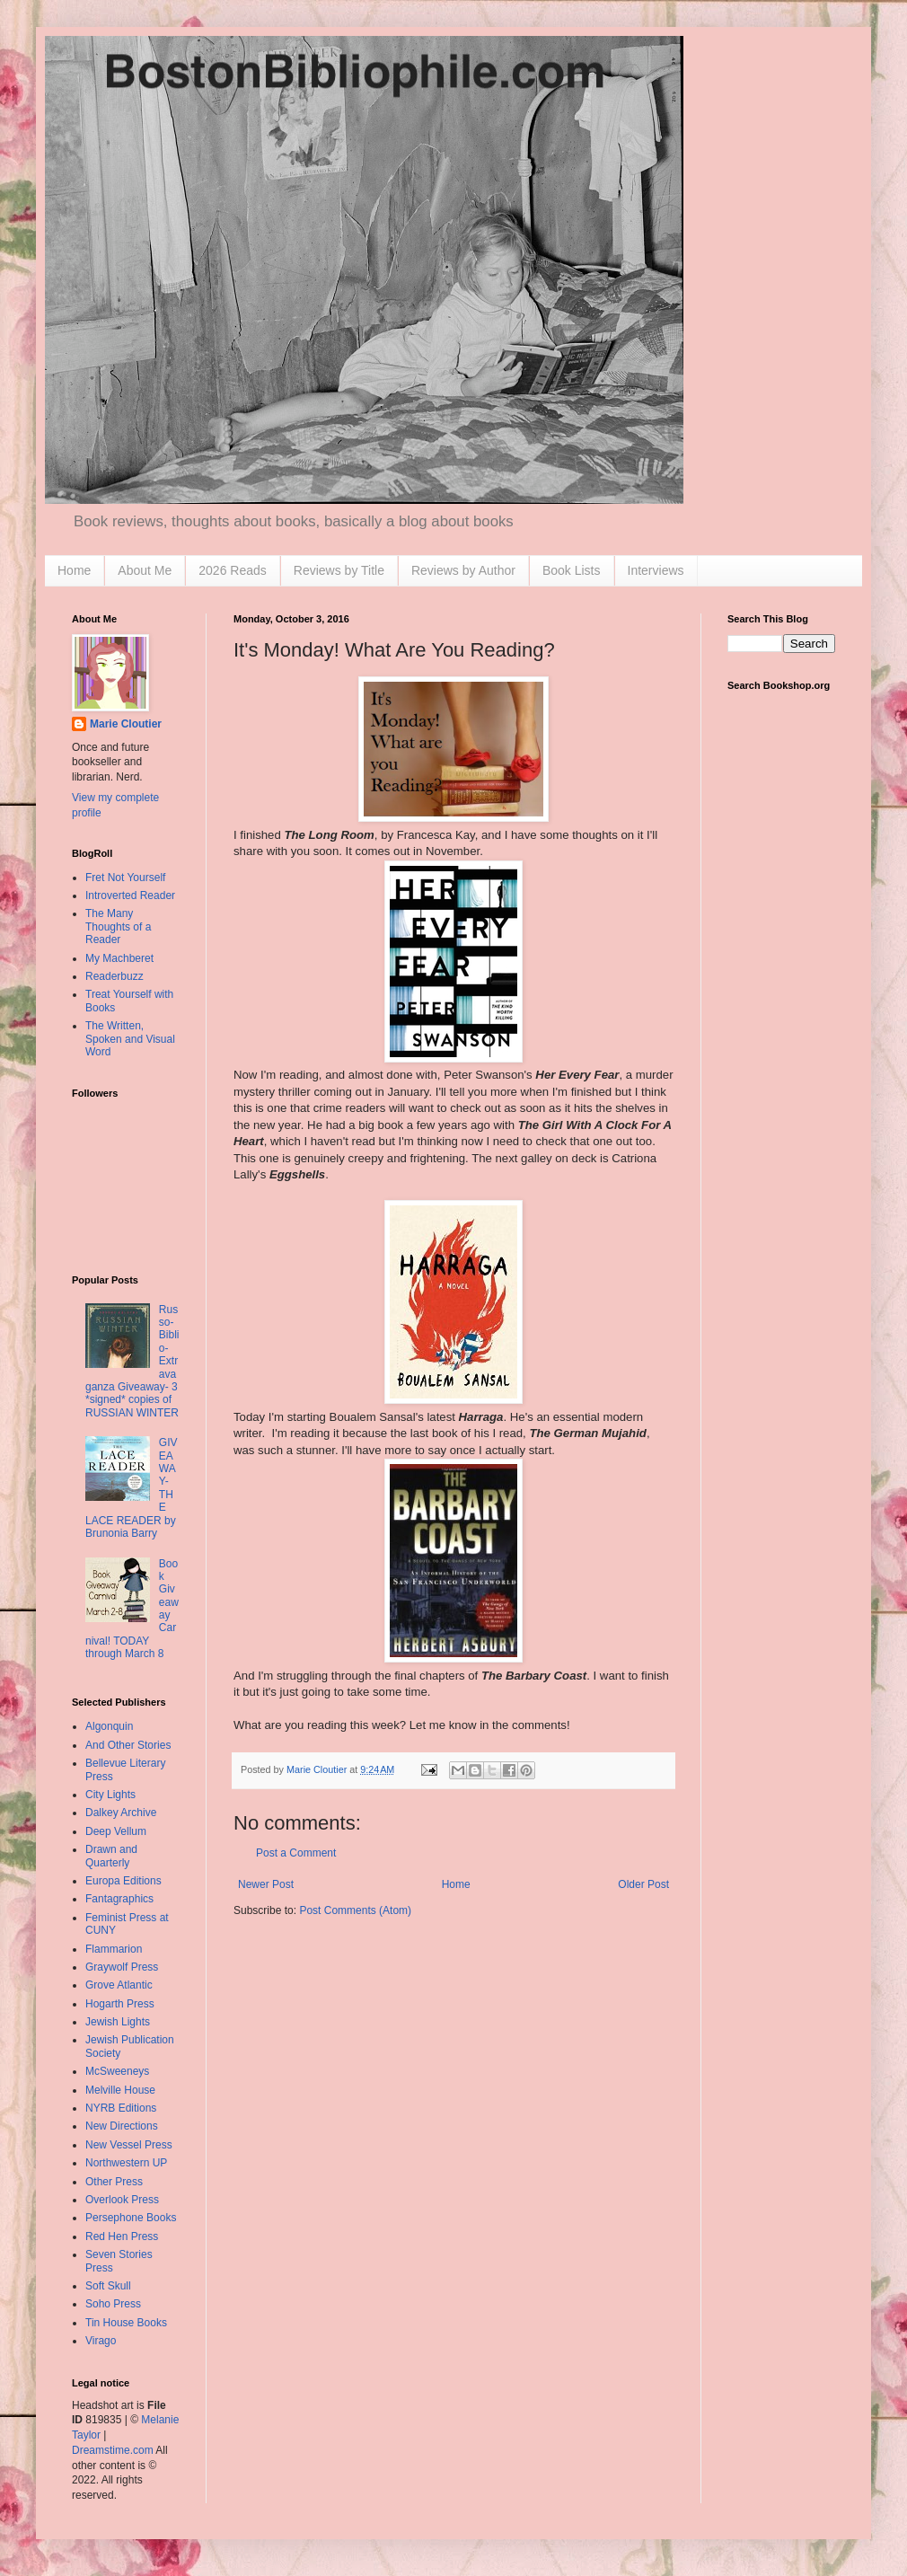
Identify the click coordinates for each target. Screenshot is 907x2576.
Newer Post (266, 1884)
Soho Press (113, 2304)
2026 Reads (232, 570)
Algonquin (109, 1726)
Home (74, 570)
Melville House (120, 2090)
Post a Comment (296, 1853)
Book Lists (571, 570)
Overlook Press (122, 2199)
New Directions (121, 2126)
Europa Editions (123, 1881)
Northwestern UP (126, 2163)
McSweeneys (117, 2071)
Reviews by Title (339, 570)
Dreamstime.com (113, 2450)
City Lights (110, 1794)
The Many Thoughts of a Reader (118, 926)
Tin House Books (126, 2322)
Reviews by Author (463, 570)
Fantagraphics (119, 1898)
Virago (100, 2340)
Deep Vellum (115, 1831)
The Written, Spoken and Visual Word (130, 1038)
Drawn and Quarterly (111, 1855)
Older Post (643, 1884)
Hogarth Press (119, 2004)
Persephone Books (130, 2217)
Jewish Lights (117, 2022)
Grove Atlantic (119, 1985)
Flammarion (113, 1949)
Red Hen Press (121, 2236)
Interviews (656, 570)
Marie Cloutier (126, 724)
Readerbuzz (114, 976)
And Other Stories (128, 1745)
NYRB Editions (120, 2108)
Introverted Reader (130, 895)
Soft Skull (108, 2286)
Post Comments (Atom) (355, 1910)
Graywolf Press (121, 1967)
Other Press (114, 2181)
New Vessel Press (128, 2145)
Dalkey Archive (120, 1812)
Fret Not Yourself (125, 877)
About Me (145, 570)
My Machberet (119, 958)
